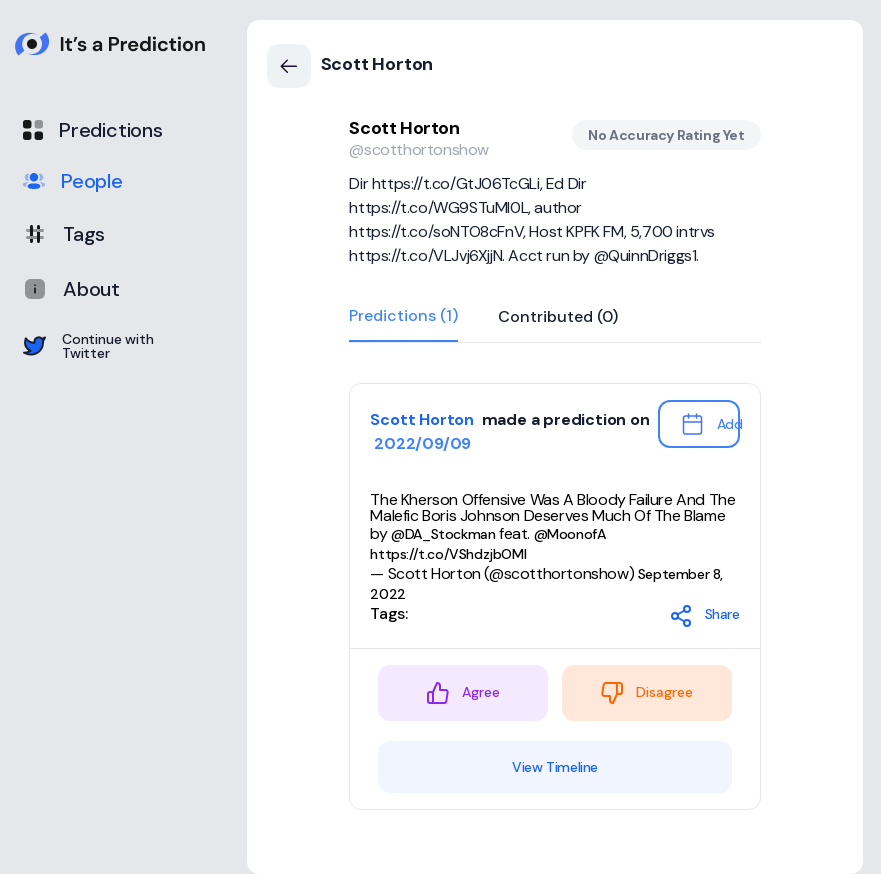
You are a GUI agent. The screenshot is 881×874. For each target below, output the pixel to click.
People (73, 181)
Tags (64, 234)
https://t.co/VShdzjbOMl (448, 554)
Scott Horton (404, 128)
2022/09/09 (420, 443)
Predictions (93, 130)
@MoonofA (570, 534)
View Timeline (555, 767)
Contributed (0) (558, 317)
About (71, 289)
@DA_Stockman (443, 534)
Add (710, 424)
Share (704, 616)
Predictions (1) (403, 317)
